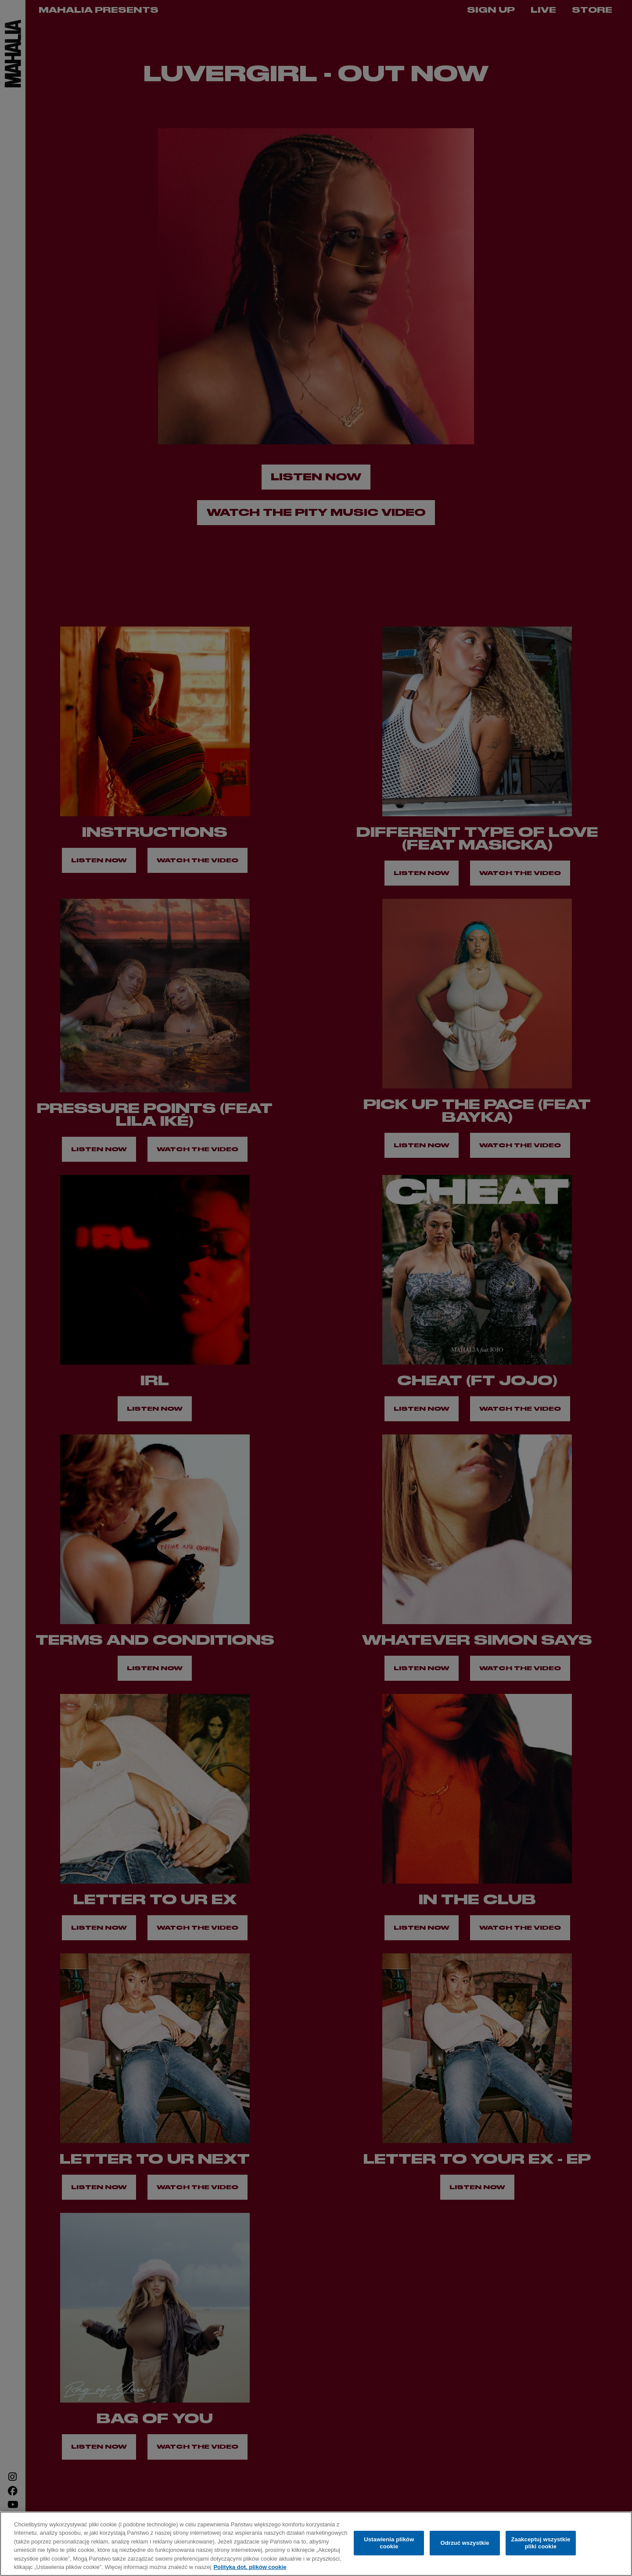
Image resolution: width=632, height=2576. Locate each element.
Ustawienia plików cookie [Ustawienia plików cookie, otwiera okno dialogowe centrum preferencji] (389, 2543)
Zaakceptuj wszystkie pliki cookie (540, 2543)
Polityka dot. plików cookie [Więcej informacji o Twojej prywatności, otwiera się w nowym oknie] (249, 2567)
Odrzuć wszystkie (464, 2543)
